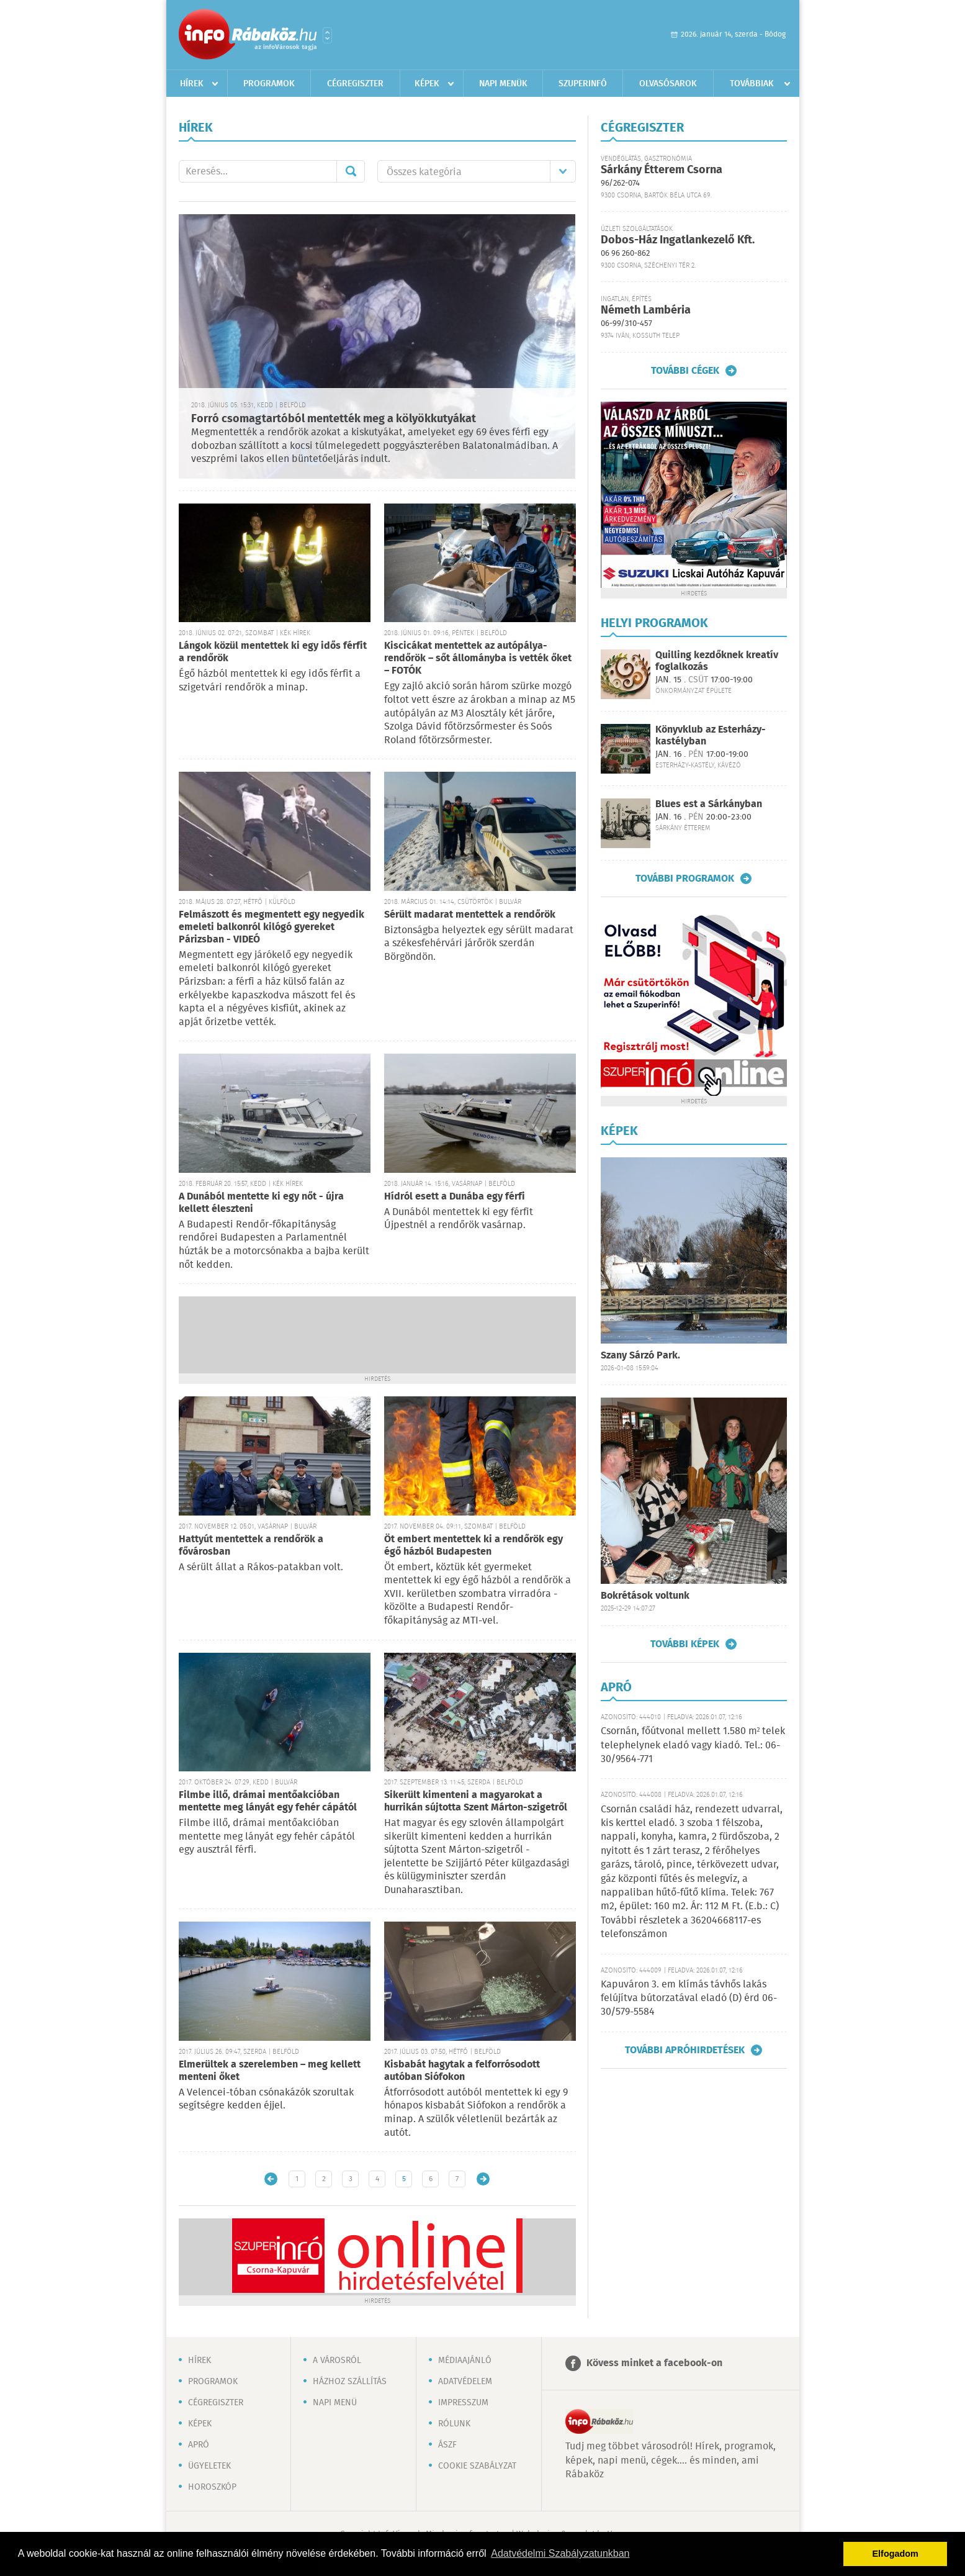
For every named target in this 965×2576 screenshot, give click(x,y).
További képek (684, 1644)
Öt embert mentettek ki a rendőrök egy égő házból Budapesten (473, 1546)
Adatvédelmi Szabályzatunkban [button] (560, 2553)
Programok (269, 84)
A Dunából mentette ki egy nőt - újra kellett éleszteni (261, 1203)
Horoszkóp (212, 2487)
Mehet (350, 171)
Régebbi (483, 2179)
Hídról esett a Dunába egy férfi (454, 1196)
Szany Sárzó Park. (640, 1355)
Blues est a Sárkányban (708, 804)
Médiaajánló (464, 2360)
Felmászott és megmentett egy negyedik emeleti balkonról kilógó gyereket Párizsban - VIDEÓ (271, 927)
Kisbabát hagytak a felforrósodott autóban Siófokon (462, 2071)
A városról (337, 2360)
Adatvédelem (465, 2381)
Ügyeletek (209, 2466)
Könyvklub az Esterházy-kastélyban (710, 735)
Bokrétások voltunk (645, 1596)
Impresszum (463, 2403)
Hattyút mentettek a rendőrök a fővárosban (251, 1546)
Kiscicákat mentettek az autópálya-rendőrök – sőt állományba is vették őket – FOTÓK (478, 658)
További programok (684, 878)
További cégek (685, 370)
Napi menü (335, 2403)
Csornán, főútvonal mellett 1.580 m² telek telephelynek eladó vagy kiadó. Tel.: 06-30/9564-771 (693, 1745)
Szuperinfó (583, 84)
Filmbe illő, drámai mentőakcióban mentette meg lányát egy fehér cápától (268, 1801)
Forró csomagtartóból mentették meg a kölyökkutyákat (333, 419)
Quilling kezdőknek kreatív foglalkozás (716, 661)
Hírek (192, 84)
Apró (198, 2445)
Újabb (271, 2179)
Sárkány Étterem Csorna (661, 170)
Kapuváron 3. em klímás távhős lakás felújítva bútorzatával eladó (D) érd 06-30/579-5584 (689, 1998)
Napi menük (503, 84)
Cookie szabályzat (477, 2466)
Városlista (327, 35)
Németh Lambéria (646, 310)
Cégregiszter (355, 84)
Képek (427, 84)
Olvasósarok (668, 84)
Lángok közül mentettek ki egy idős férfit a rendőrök (273, 652)
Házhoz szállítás (350, 2381)
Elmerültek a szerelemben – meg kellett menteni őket (270, 2071)
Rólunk (454, 2424)
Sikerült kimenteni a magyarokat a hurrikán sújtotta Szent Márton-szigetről (475, 1801)
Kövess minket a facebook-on (654, 2363)
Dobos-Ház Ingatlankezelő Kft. (678, 240)
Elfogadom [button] (895, 2554)
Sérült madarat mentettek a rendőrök (469, 915)
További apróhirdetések (685, 2050)
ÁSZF (447, 2445)
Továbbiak (752, 84)
